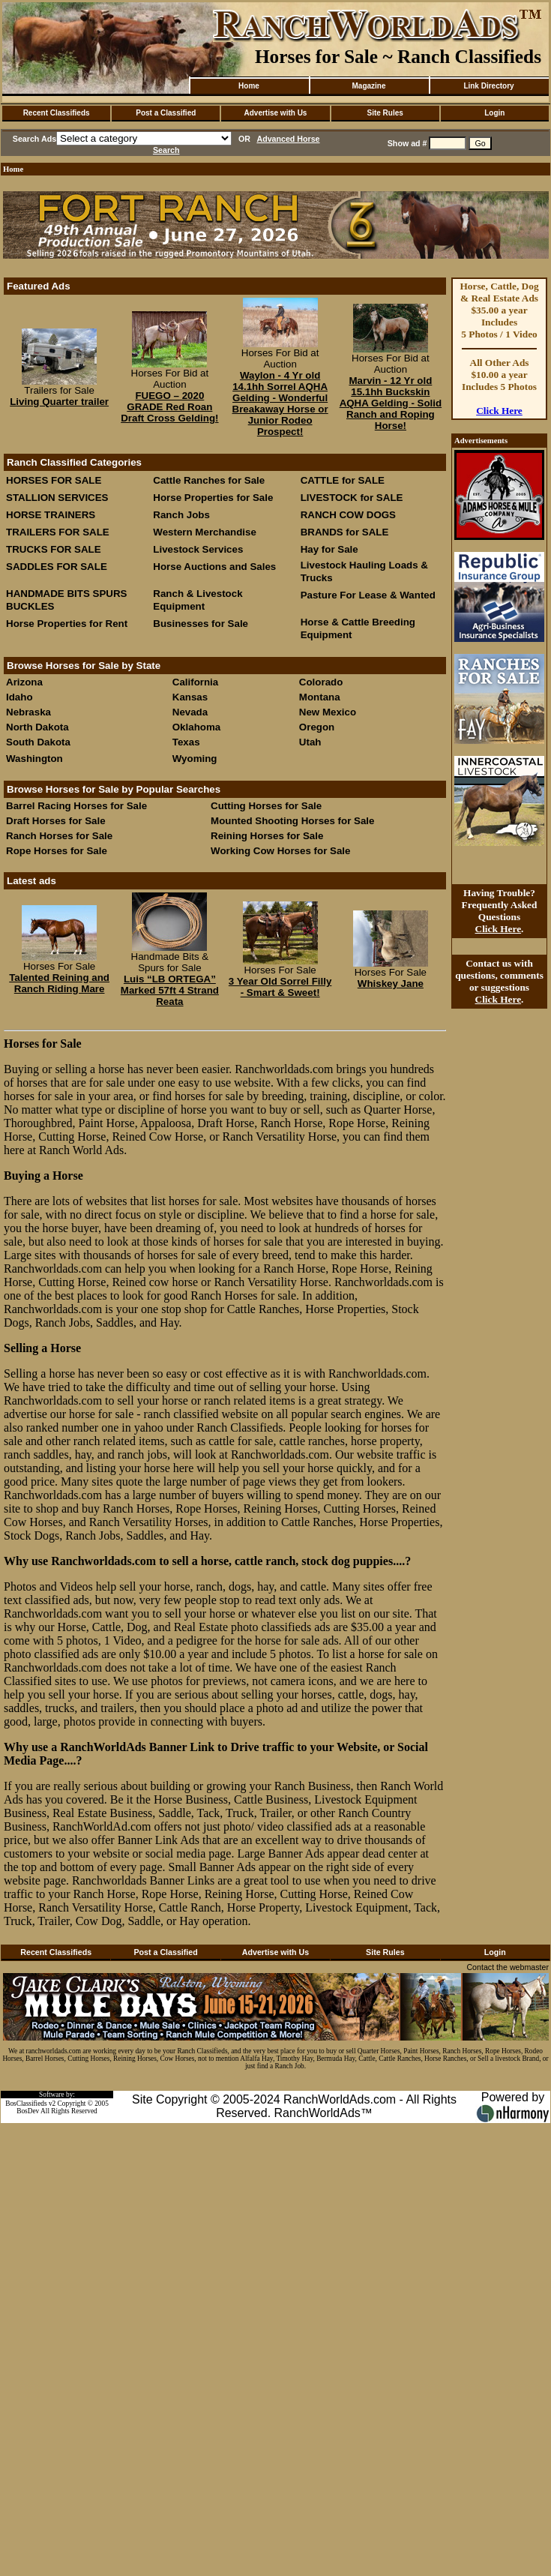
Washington (34, 758)
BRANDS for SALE (345, 532)
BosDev (27, 2111)
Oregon (316, 727)
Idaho (19, 697)
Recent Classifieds (56, 113)
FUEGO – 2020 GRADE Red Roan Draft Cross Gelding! (169, 407)
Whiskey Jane (391, 983)
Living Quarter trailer (59, 401)
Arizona (24, 682)
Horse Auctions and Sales (214, 566)
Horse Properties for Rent (66, 623)
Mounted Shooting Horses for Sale (292, 820)
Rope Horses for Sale (56, 850)
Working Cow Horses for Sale (280, 850)
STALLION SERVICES (57, 497)
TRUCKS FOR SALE (53, 549)
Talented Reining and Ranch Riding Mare (59, 983)
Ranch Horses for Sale (59, 835)
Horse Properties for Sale (213, 497)
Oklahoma (196, 727)
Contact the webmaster (507, 1967)
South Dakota (38, 742)
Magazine (368, 86)
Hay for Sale (331, 549)
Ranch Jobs (181, 514)
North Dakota (37, 727)
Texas (186, 742)
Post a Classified (166, 113)
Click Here (499, 410)
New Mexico (327, 712)
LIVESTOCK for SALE (352, 497)
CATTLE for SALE (343, 480)
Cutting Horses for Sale (266, 805)
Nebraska (28, 712)
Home (248, 86)
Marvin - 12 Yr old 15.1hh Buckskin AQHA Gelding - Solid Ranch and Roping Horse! (391, 403)
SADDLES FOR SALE (56, 566)
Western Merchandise (204, 532)
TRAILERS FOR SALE (57, 532)
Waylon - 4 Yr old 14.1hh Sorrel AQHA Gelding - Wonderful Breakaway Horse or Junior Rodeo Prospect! (280, 403)
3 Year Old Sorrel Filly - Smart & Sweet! (280, 987)
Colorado (321, 682)
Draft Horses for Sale (56, 820)
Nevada (190, 712)
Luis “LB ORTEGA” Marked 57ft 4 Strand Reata (170, 990)
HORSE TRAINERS (50, 514)
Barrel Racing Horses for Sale (76, 805)
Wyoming (194, 758)
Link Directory (488, 86)
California (195, 682)
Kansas (190, 697)
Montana (319, 697)
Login (494, 113)
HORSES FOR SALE (53, 480)
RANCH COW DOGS (348, 514)
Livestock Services (198, 549)
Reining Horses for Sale (267, 835)
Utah (310, 742)
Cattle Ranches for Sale (209, 480)
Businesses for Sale (200, 623)
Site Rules (385, 113)
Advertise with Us (275, 113)
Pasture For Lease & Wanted (368, 595)
